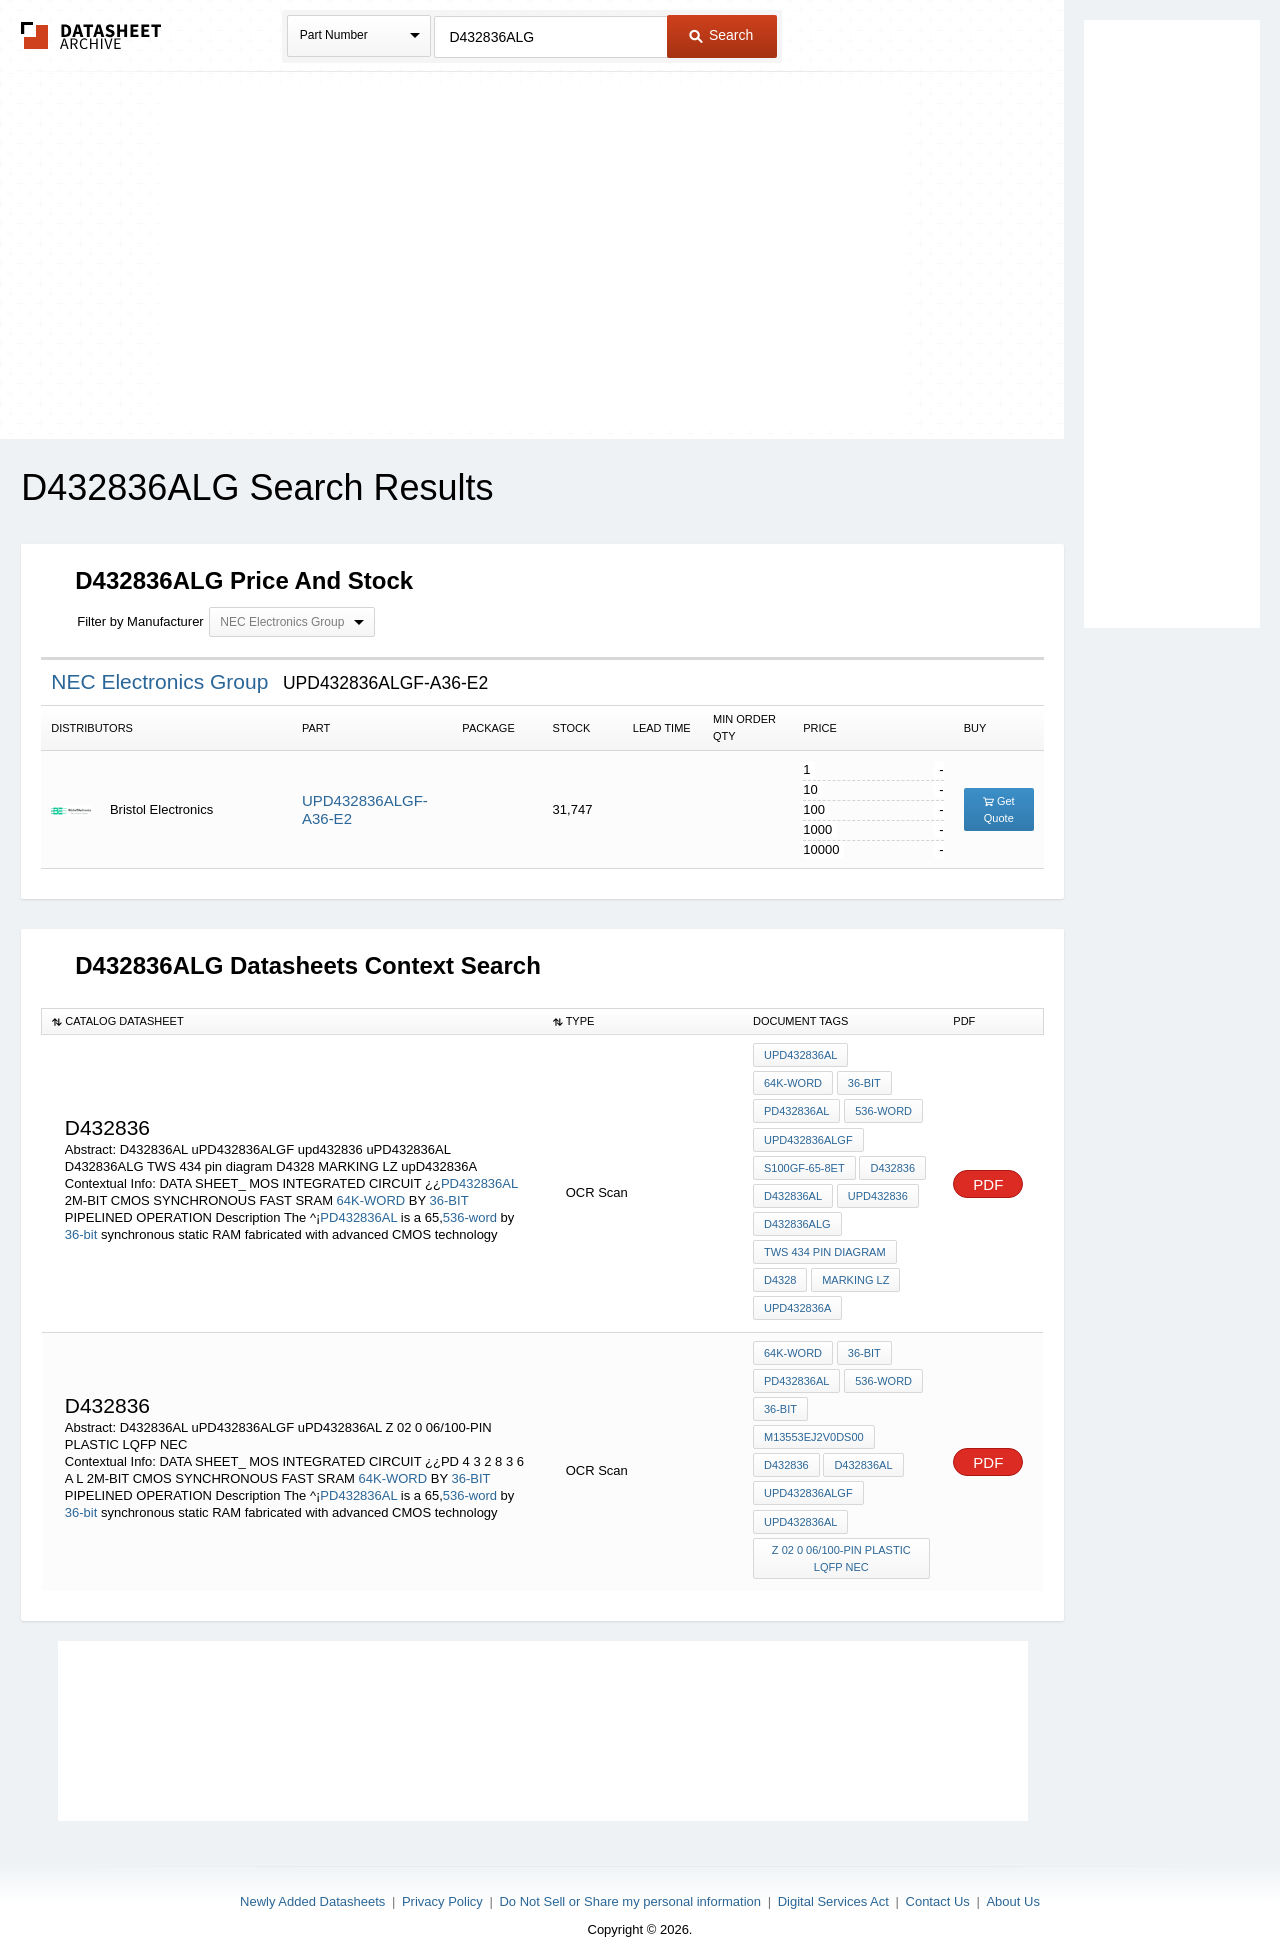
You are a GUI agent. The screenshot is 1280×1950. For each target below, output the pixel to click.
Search (721, 35)
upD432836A (797, 1298)
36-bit (81, 1229)
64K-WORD (371, 1195)
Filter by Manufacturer (140, 621)
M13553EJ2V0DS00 (814, 1423)
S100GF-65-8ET (804, 1163)
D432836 (892, 1163)
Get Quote (999, 809)
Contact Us (938, 1881)
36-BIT (449, 1195)
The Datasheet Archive (91, 35)
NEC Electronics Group (162, 681)
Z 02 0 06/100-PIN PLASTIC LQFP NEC (841, 1539)
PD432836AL (479, 1178)
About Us (1012, 1881)
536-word (470, 1212)
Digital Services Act (833, 1881)
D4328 (780, 1271)
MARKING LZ (854, 1271)
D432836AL (793, 1190)
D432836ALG (797, 1217)
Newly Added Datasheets (312, 1881)
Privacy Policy (442, 1881)
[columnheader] (292, 1021)
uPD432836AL (800, 1055)
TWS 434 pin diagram (825, 1244)
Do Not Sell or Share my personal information (630, 1881)
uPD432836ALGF (808, 1136)
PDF (988, 1178)
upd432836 (877, 1190)
